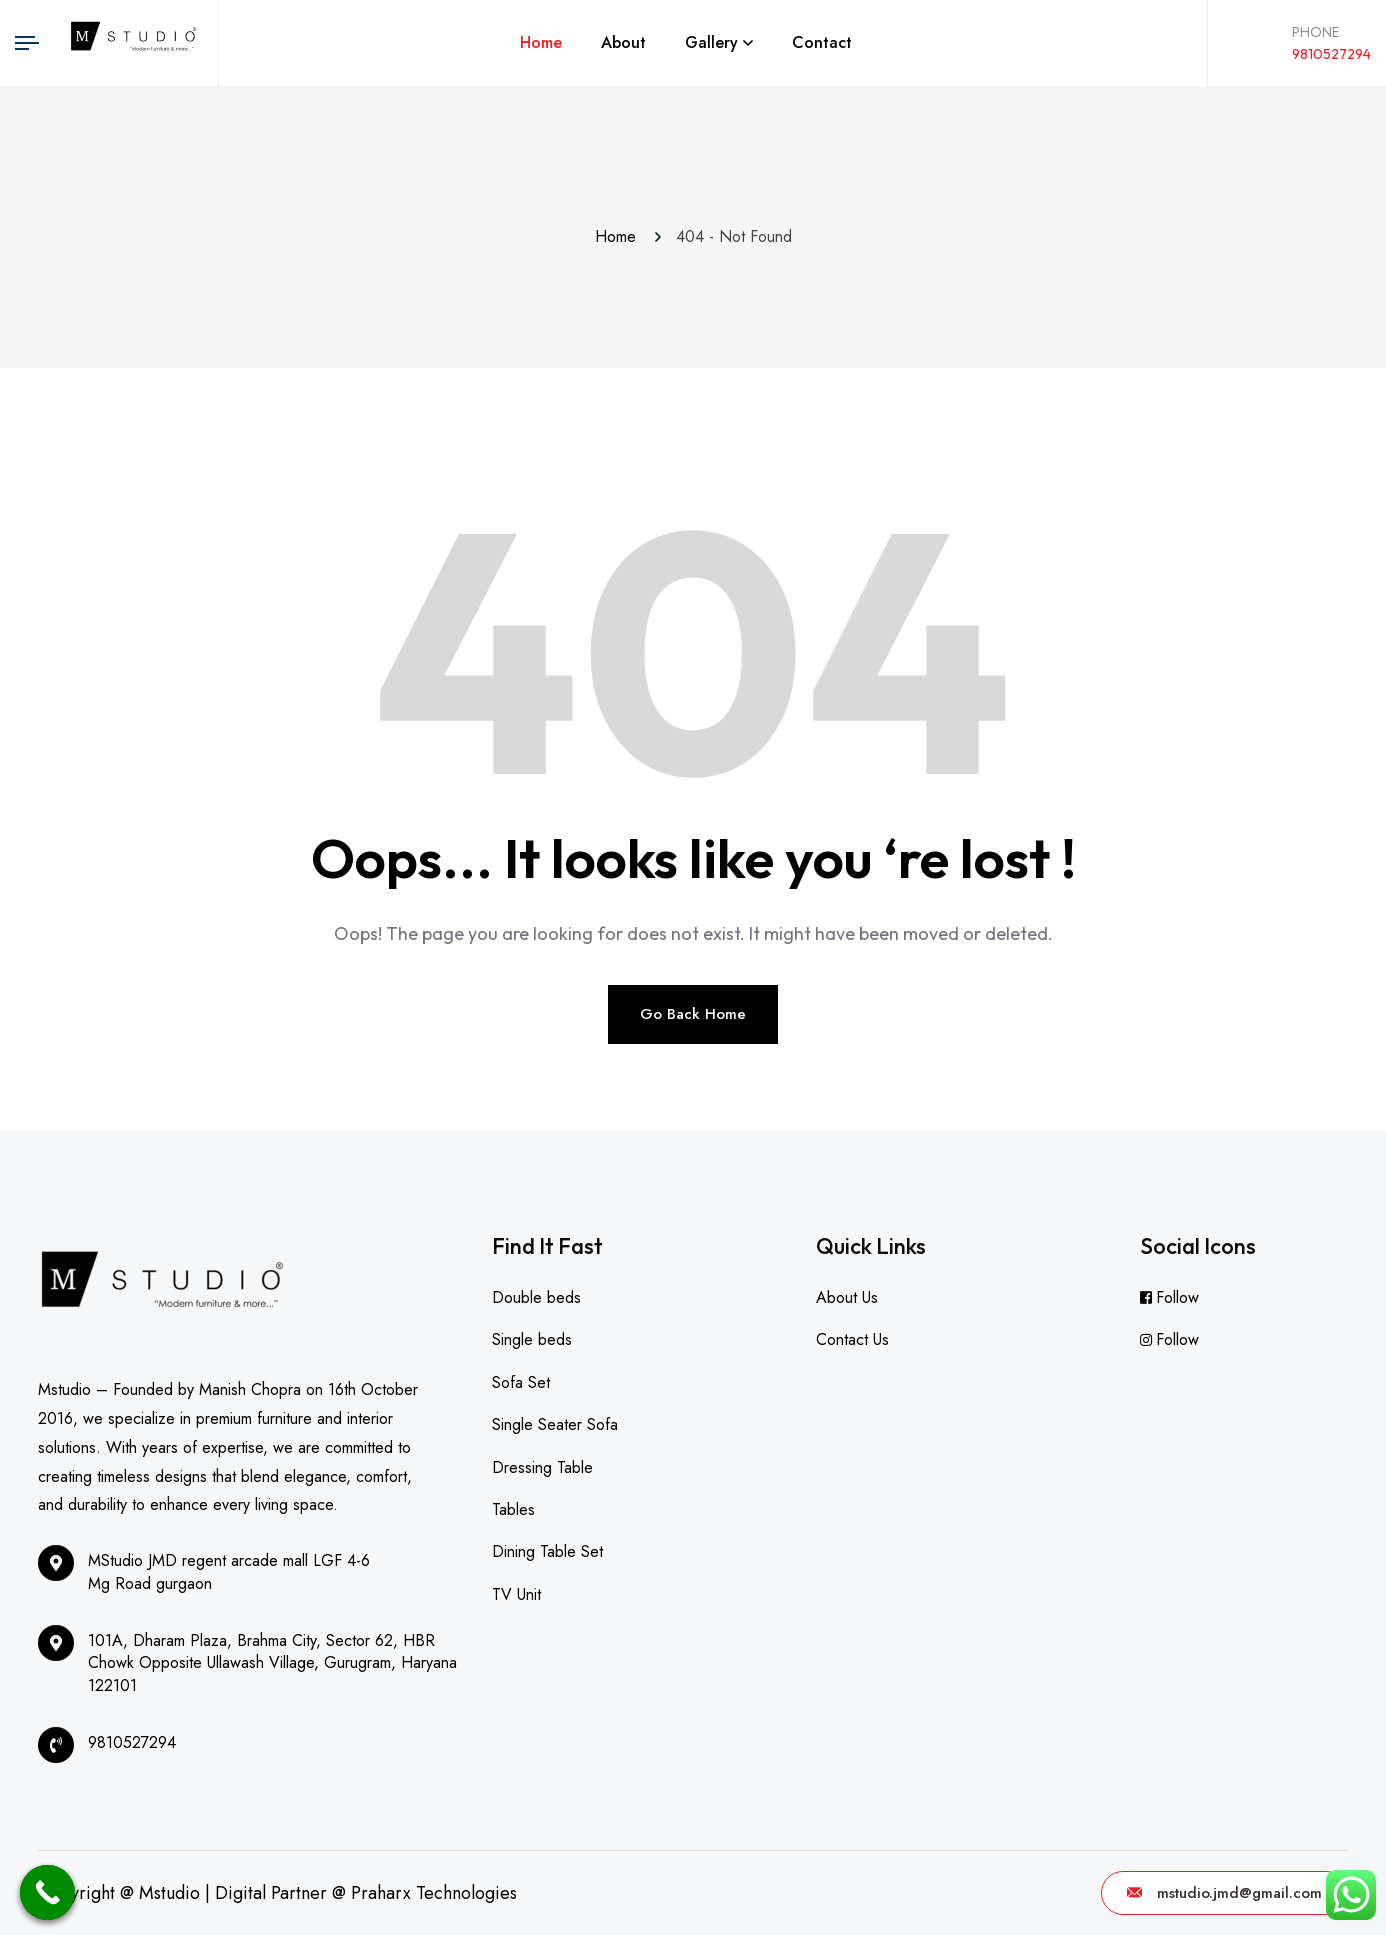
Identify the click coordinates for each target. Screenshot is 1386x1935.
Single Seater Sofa (555, 1424)
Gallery (711, 42)
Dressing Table (542, 1467)
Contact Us (852, 1339)
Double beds (536, 1297)
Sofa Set (521, 1382)
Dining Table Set (547, 1551)
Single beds (532, 1339)
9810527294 (1331, 54)
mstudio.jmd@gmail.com (1224, 1893)
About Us (847, 1297)
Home (541, 42)
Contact (822, 42)
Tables (513, 1509)
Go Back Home (693, 1014)
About (623, 42)
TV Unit (516, 1594)
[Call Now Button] (47, 1892)
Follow (1177, 1297)
